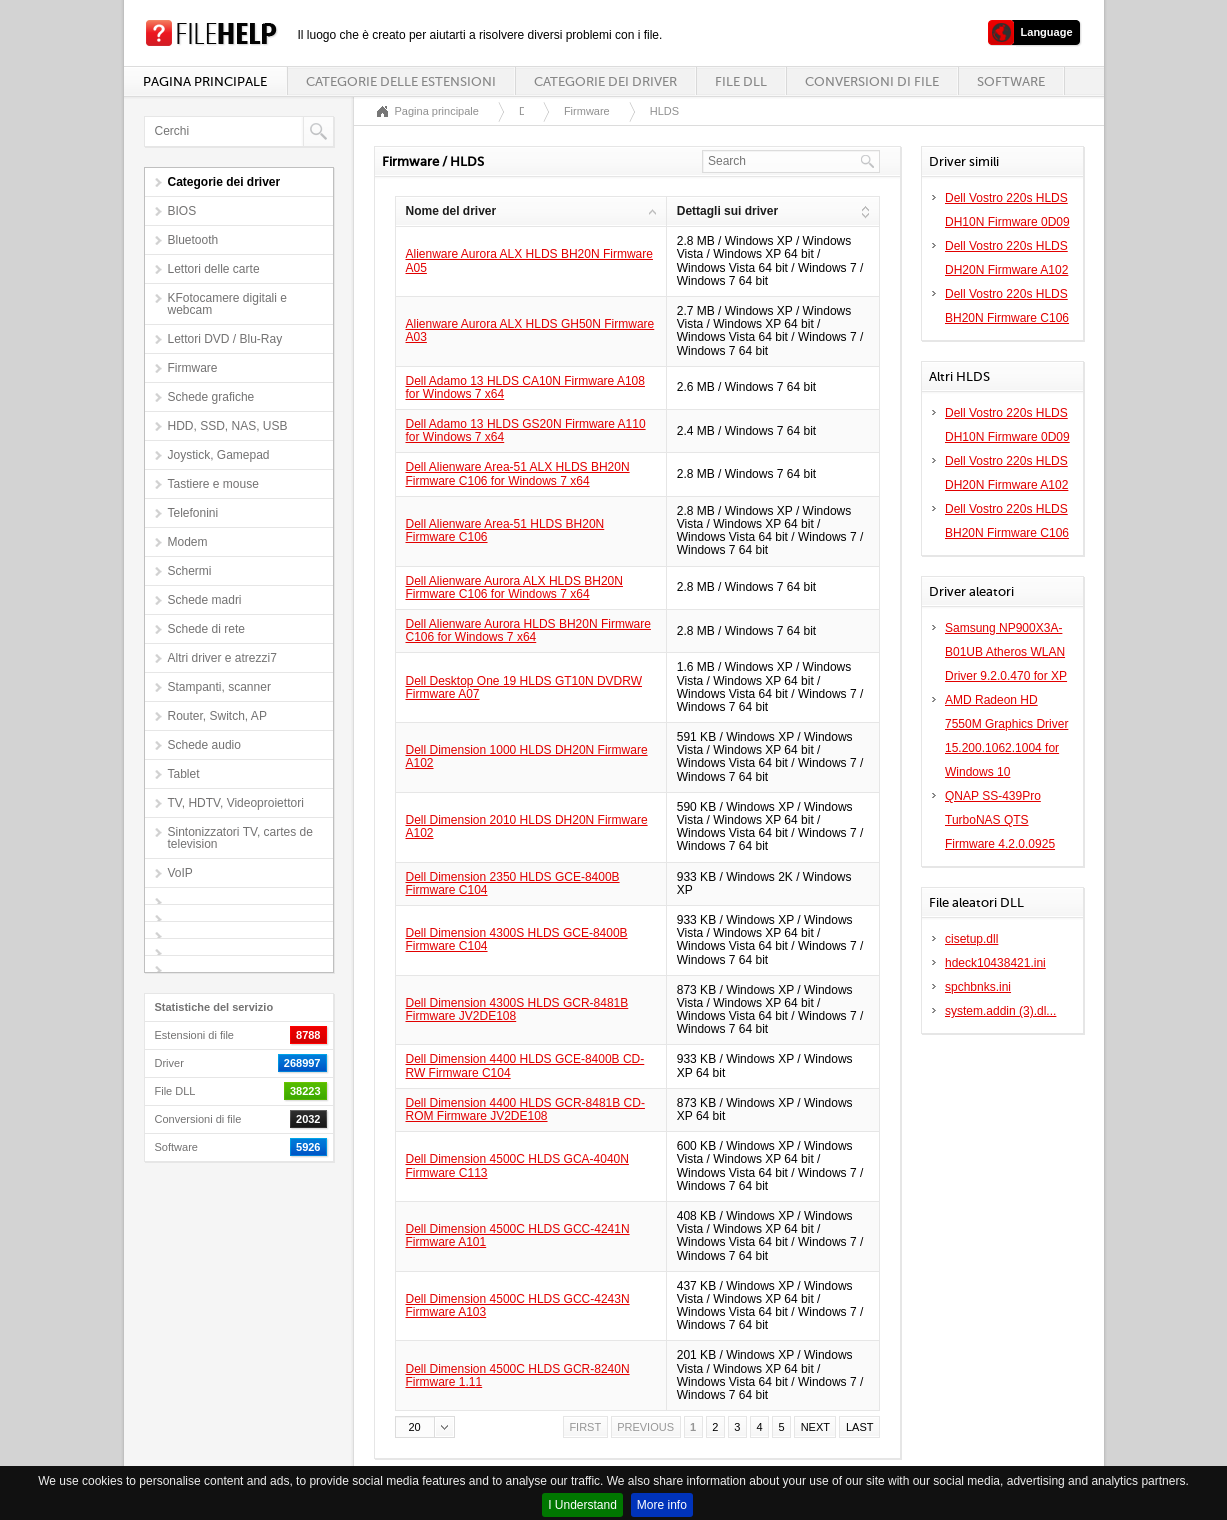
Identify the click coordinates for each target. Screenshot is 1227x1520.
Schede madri (205, 600)
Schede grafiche (211, 397)
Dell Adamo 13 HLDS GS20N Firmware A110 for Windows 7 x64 (526, 430)
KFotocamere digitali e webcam (227, 304)
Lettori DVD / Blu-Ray (225, 339)
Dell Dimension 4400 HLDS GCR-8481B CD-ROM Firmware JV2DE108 (525, 1109)
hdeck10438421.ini (995, 963)
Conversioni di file (872, 81)
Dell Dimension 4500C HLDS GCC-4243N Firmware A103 (518, 1305)
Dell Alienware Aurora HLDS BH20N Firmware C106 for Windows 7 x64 (528, 630)
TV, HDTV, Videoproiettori (236, 803)
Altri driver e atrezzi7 (222, 658)
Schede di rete (206, 629)
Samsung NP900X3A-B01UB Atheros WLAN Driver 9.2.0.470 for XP (1006, 652)
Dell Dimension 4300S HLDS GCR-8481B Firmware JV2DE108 (517, 1009)
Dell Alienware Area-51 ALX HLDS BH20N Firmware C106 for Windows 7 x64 (518, 473)
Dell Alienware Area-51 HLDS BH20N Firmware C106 (505, 530)
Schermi (190, 571)
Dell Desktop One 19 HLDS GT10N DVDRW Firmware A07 (524, 687)
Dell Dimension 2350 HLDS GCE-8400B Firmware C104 (513, 883)
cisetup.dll (971, 939)
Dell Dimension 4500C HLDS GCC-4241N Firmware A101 (518, 1235)
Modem (188, 542)
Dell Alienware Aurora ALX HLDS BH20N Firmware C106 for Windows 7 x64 (514, 587)
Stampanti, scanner (219, 687)
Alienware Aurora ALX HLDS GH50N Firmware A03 (530, 330)
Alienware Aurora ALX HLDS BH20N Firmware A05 (529, 260)
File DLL (741, 81)
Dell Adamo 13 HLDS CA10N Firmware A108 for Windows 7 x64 (525, 387)
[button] (425, 1427)
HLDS (664, 111)
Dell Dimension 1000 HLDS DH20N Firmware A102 (527, 756)
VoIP (180, 873)
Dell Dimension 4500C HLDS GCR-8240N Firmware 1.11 (518, 1375)
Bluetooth (193, 240)
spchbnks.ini (978, 987)
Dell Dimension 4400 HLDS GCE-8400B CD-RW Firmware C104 (525, 1065)
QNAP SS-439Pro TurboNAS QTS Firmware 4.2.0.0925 (1000, 820)
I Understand (582, 1505)
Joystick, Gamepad (219, 455)
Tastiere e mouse (213, 484)
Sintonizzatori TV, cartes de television (240, 838)
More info (662, 1505)
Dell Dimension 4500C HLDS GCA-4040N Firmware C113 (517, 1165)
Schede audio (204, 745)
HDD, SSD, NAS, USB (228, 426)
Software (1011, 81)
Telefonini (193, 513)
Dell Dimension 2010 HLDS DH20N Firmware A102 (527, 826)
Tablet (184, 774)
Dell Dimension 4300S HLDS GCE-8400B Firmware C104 (517, 939)
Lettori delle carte (214, 269)
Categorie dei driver (605, 81)
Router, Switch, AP (217, 716)
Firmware (193, 368)
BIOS (182, 211)
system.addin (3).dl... (1000, 1011)
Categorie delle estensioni (401, 81)
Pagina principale (205, 81)
